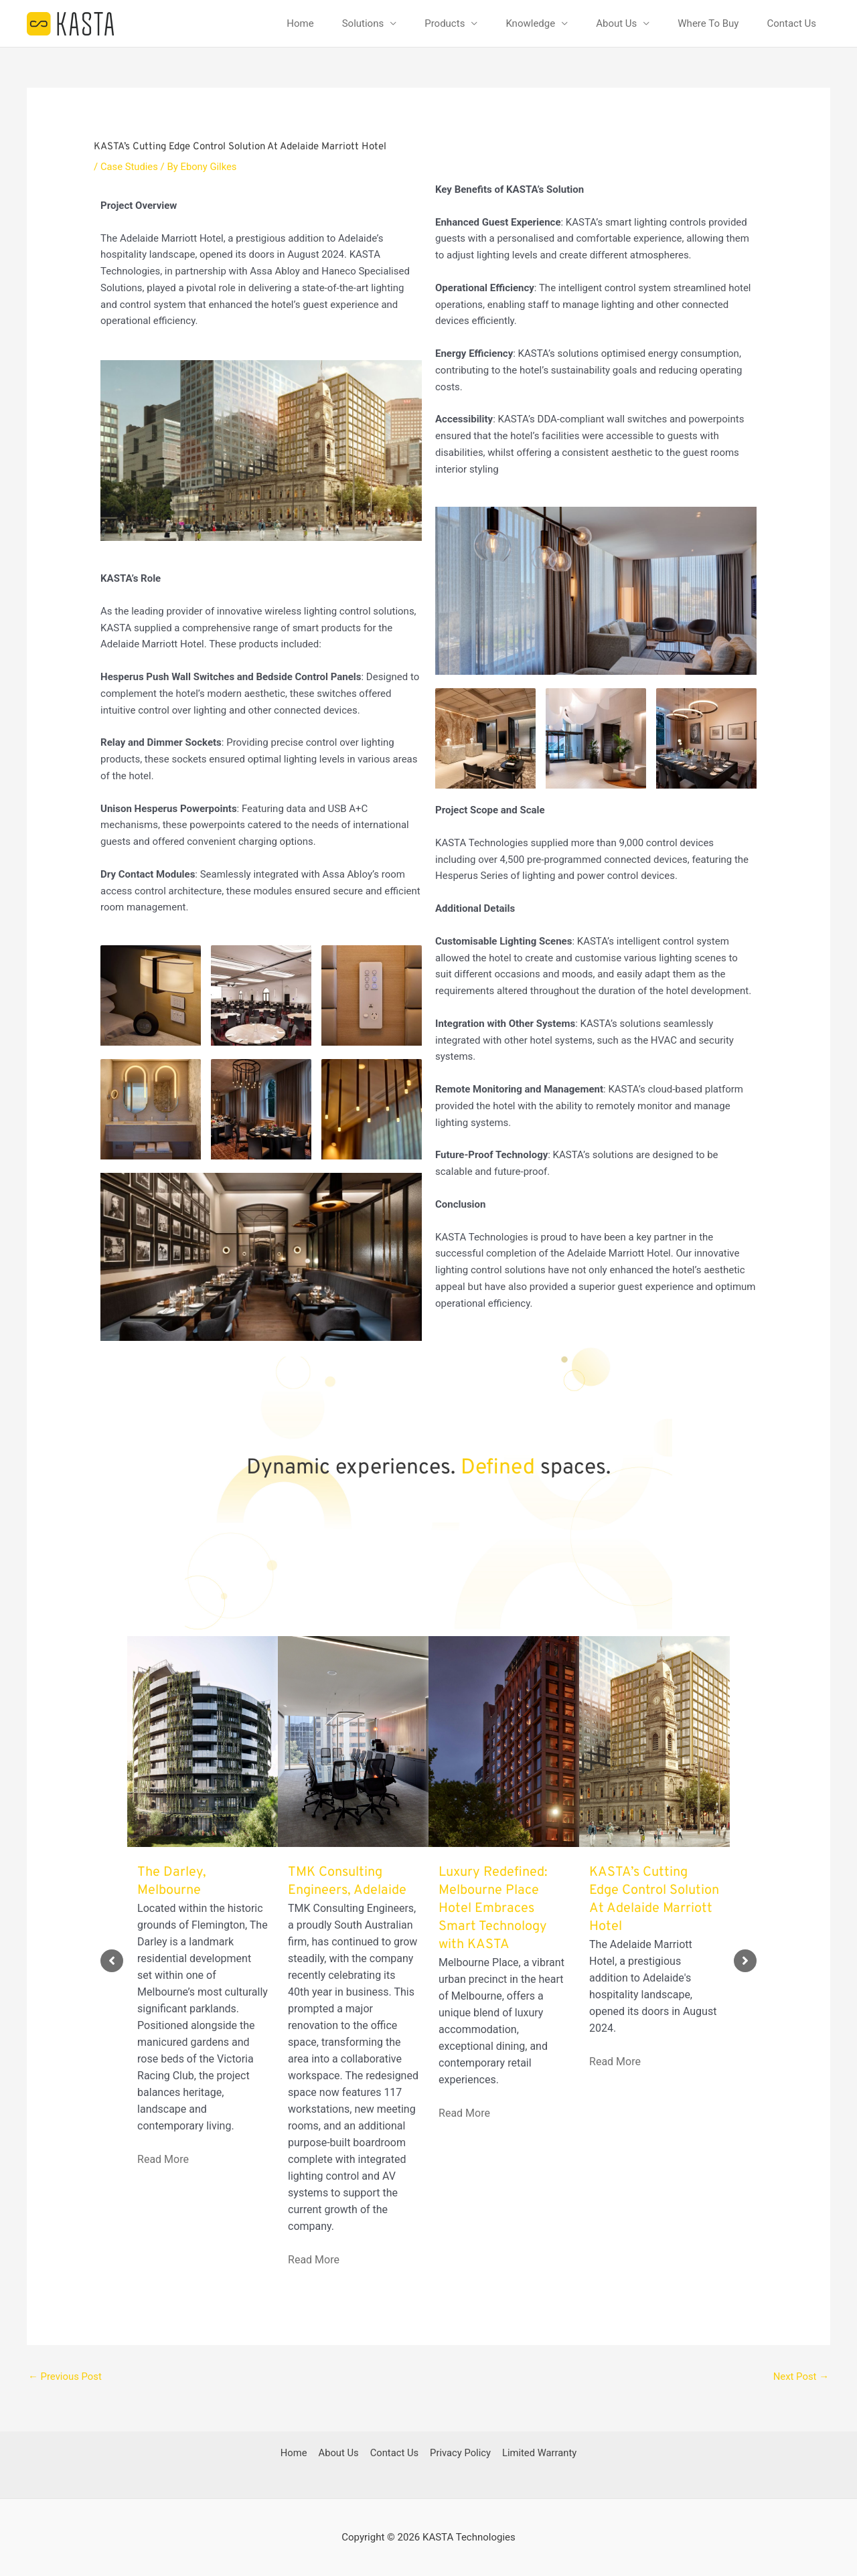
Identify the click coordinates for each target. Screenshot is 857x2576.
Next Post (801, 2376)
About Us (616, 23)
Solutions (363, 23)
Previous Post (65, 2376)
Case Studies (129, 167)
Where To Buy (708, 23)
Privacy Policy (459, 2453)
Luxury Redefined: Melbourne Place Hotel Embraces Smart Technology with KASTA (493, 1908)
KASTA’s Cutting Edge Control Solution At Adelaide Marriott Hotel (654, 1899)
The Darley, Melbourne (171, 1881)
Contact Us (791, 23)
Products (444, 23)
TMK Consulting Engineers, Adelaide (347, 1881)
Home (300, 23)
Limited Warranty (538, 2453)
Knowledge (530, 23)
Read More (163, 2159)
